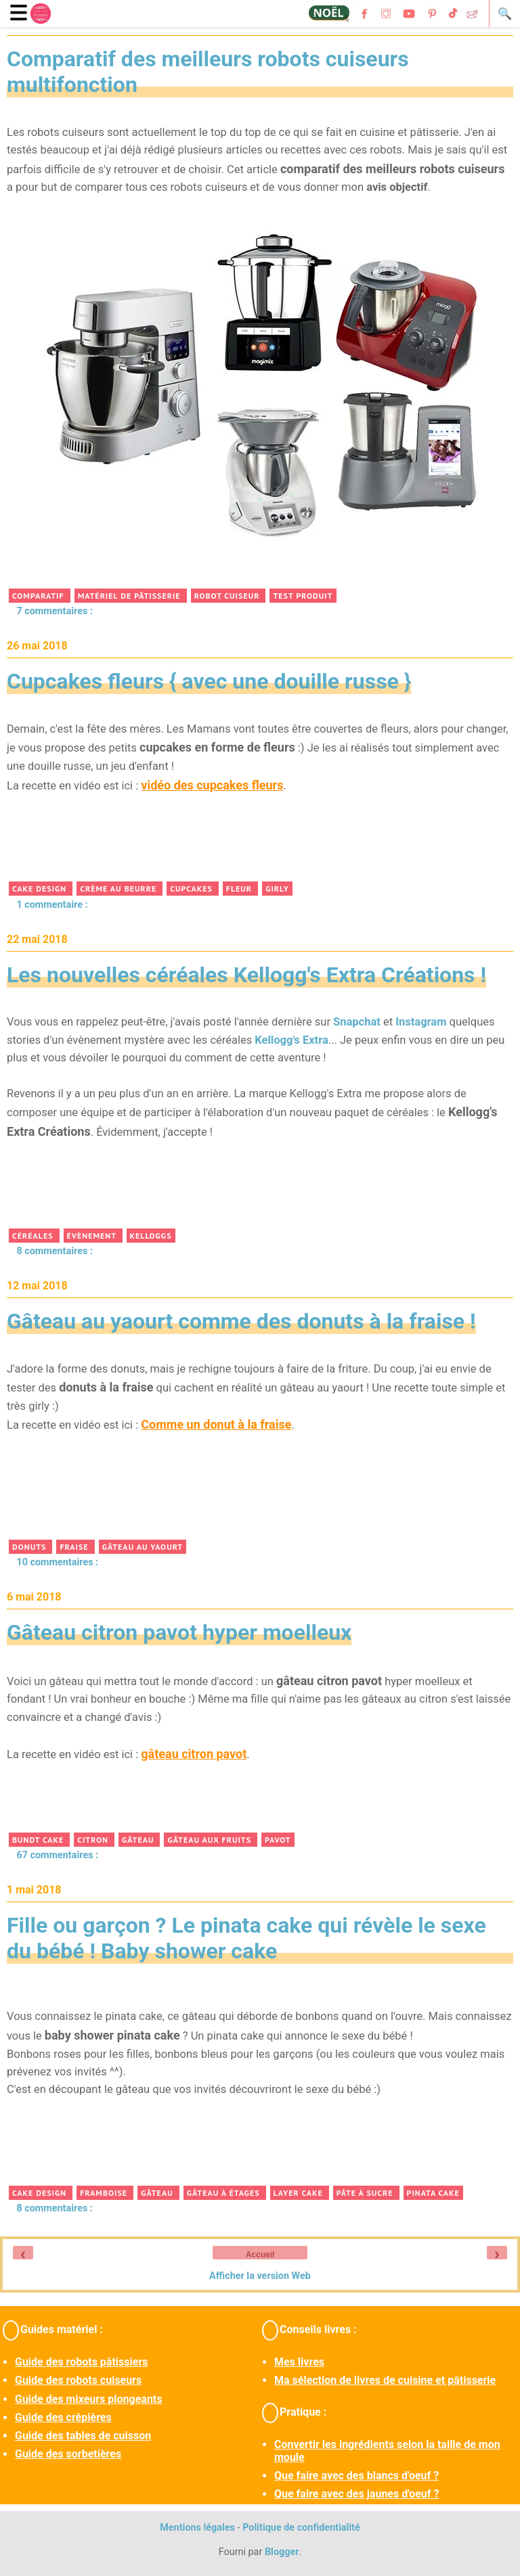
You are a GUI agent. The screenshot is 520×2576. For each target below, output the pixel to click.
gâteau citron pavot (193, 1754)
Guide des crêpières (63, 2417)
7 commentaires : (54, 611)
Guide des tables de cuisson (83, 2435)
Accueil (260, 2254)
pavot (278, 1840)
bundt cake (39, 1840)
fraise (75, 1547)
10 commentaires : (57, 1562)
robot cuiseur (228, 596)
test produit (302, 596)
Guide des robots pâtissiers (81, 2361)
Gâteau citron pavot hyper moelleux (179, 1632)
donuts (30, 1547)
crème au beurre (119, 888)
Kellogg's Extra (291, 1040)
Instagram (420, 1021)
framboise (105, 2193)
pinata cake (433, 2193)
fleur (240, 888)
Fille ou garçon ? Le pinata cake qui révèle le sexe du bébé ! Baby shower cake (246, 1938)
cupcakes (192, 888)
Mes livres (299, 2361)
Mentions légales (197, 2527)
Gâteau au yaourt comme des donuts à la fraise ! (241, 1321)
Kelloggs (151, 1235)
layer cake (300, 2193)
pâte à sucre (366, 2193)
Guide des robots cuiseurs (78, 2380)
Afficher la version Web (260, 2276)
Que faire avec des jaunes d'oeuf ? (356, 2493)
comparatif (39, 596)
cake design (40, 888)
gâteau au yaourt (142, 1547)
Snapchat (357, 1021)
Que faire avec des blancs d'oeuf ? (356, 2475)
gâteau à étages (225, 2193)
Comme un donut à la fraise (216, 1424)
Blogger (282, 2552)
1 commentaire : (51, 905)
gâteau (139, 1840)
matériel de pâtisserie (130, 596)
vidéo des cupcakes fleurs (212, 785)
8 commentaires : (54, 1251)
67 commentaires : (57, 1855)
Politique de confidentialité (301, 2527)
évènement (93, 1235)
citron (94, 1840)
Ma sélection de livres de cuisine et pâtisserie (385, 2380)
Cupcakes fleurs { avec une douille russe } (209, 681)
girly (277, 888)
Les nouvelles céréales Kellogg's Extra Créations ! (246, 975)
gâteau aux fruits (210, 1840)
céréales (34, 1235)
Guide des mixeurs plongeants (88, 2399)
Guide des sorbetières (68, 2453)
